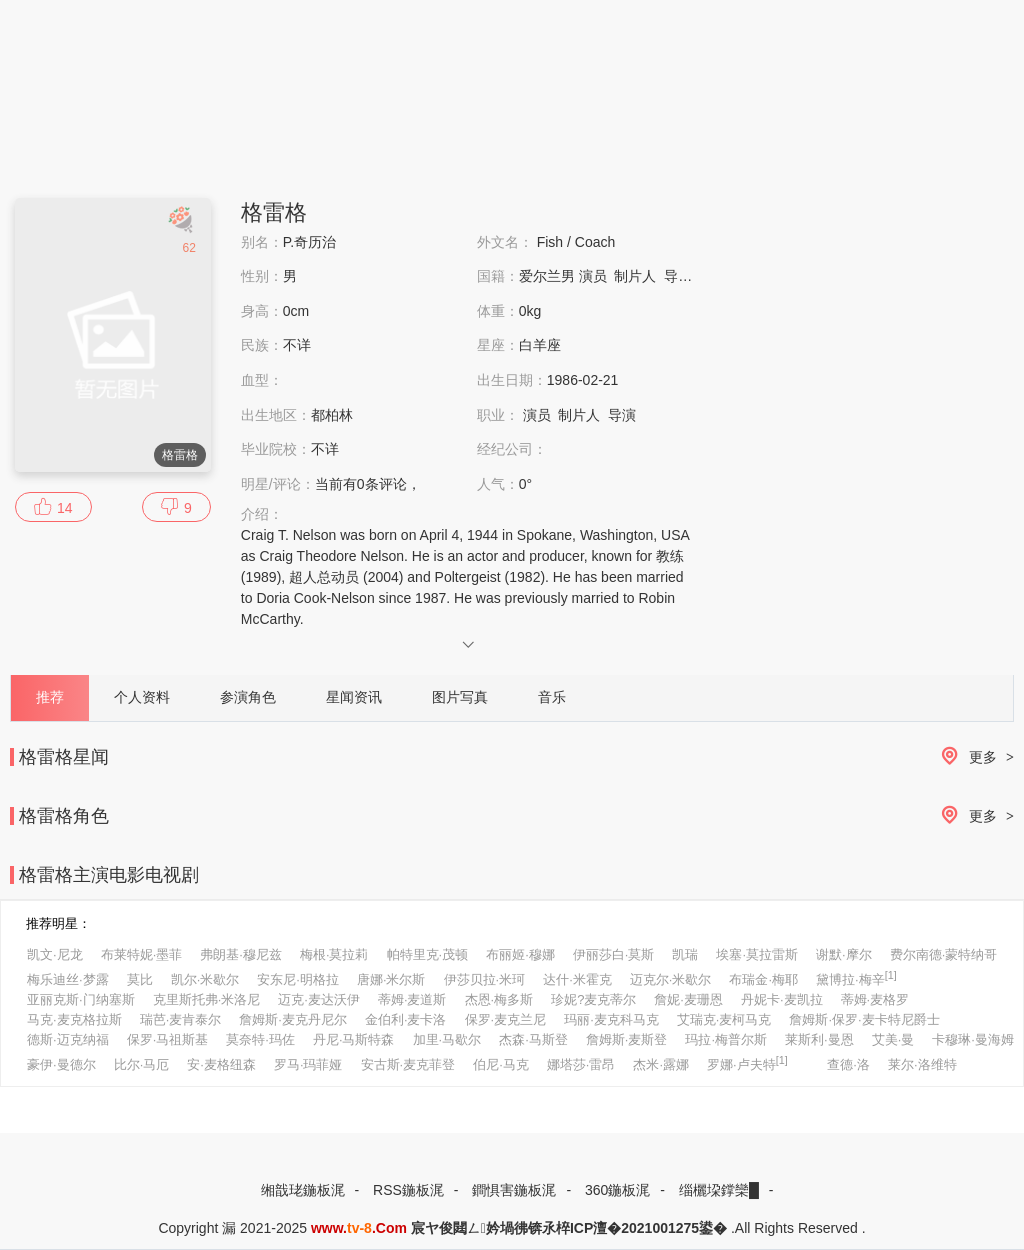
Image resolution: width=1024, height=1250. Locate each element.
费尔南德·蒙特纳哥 (944, 954)
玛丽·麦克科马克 (611, 1019)
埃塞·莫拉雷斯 (757, 954)
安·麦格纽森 (221, 1064)
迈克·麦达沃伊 (319, 999)
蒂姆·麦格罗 (875, 999)
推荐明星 (52, 923)
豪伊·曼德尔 (61, 1064)
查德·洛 (848, 1064)
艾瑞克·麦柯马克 (724, 1019)
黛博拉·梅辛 (856, 978)
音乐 (552, 697)
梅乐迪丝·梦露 (68, 979)
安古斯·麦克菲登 (408, 1064)
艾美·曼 (893, 1039)
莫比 (140, 979)
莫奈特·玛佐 (260, 1039)
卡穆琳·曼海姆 (973, 1039)
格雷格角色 (64, 816)
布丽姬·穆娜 (520, 954)
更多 (974, 757)
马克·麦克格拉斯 (74, 1019)
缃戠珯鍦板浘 (303, 1190)
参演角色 (248, 697)
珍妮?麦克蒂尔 (593, 999)
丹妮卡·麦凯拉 (782, 999)
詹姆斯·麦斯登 (627, 1039)
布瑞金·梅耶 (763, 979)
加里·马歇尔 (447, 1039)
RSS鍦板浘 (408, 1190)
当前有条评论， (368, 484)
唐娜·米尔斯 (391, 979)
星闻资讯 (354, 697)
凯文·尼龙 (55, 954)
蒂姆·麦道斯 (412, 999)
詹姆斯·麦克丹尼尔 (293, 1019)
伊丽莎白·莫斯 (614, 954)
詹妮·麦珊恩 (688, 999)
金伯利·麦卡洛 (406, 1019)
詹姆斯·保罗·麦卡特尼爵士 (864, 1019)
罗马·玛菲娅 (308, 1064)
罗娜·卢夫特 (747, 1063)
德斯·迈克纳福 (68, 1039)
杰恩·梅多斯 (499, 999)
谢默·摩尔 (844, 954)
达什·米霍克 (577, 979)
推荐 (50, 697)
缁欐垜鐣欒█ (719, 1190)
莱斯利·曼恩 (819, 1039)
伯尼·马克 (501, 1064)
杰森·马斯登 (533, 1039)
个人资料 (142, 697)
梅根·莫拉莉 (334, 954)
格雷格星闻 (64, 757)
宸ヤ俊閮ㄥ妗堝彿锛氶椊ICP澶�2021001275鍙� (569, 1228)
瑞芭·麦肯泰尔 (181, 1019)
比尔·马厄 (142, 1064)
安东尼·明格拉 (298, 979)
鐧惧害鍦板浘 (514, 1190)
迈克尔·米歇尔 (671, 979)
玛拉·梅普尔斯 (726, 1039)
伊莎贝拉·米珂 (485, 979)
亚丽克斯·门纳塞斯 (81, 999)
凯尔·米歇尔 (205, 979)
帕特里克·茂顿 (428, 954)
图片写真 (460, 697)
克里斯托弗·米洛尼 (207, 999)
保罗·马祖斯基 (168, 1039)
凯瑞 (685, 954)
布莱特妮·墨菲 (142, 954)
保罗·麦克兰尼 (506, 1019)
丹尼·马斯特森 (354, 1039)
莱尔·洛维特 (922, 1064)
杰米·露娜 (661, 1064)
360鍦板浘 (617, 1190)
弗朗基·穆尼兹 (241, 954)
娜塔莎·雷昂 (581, 1064)
